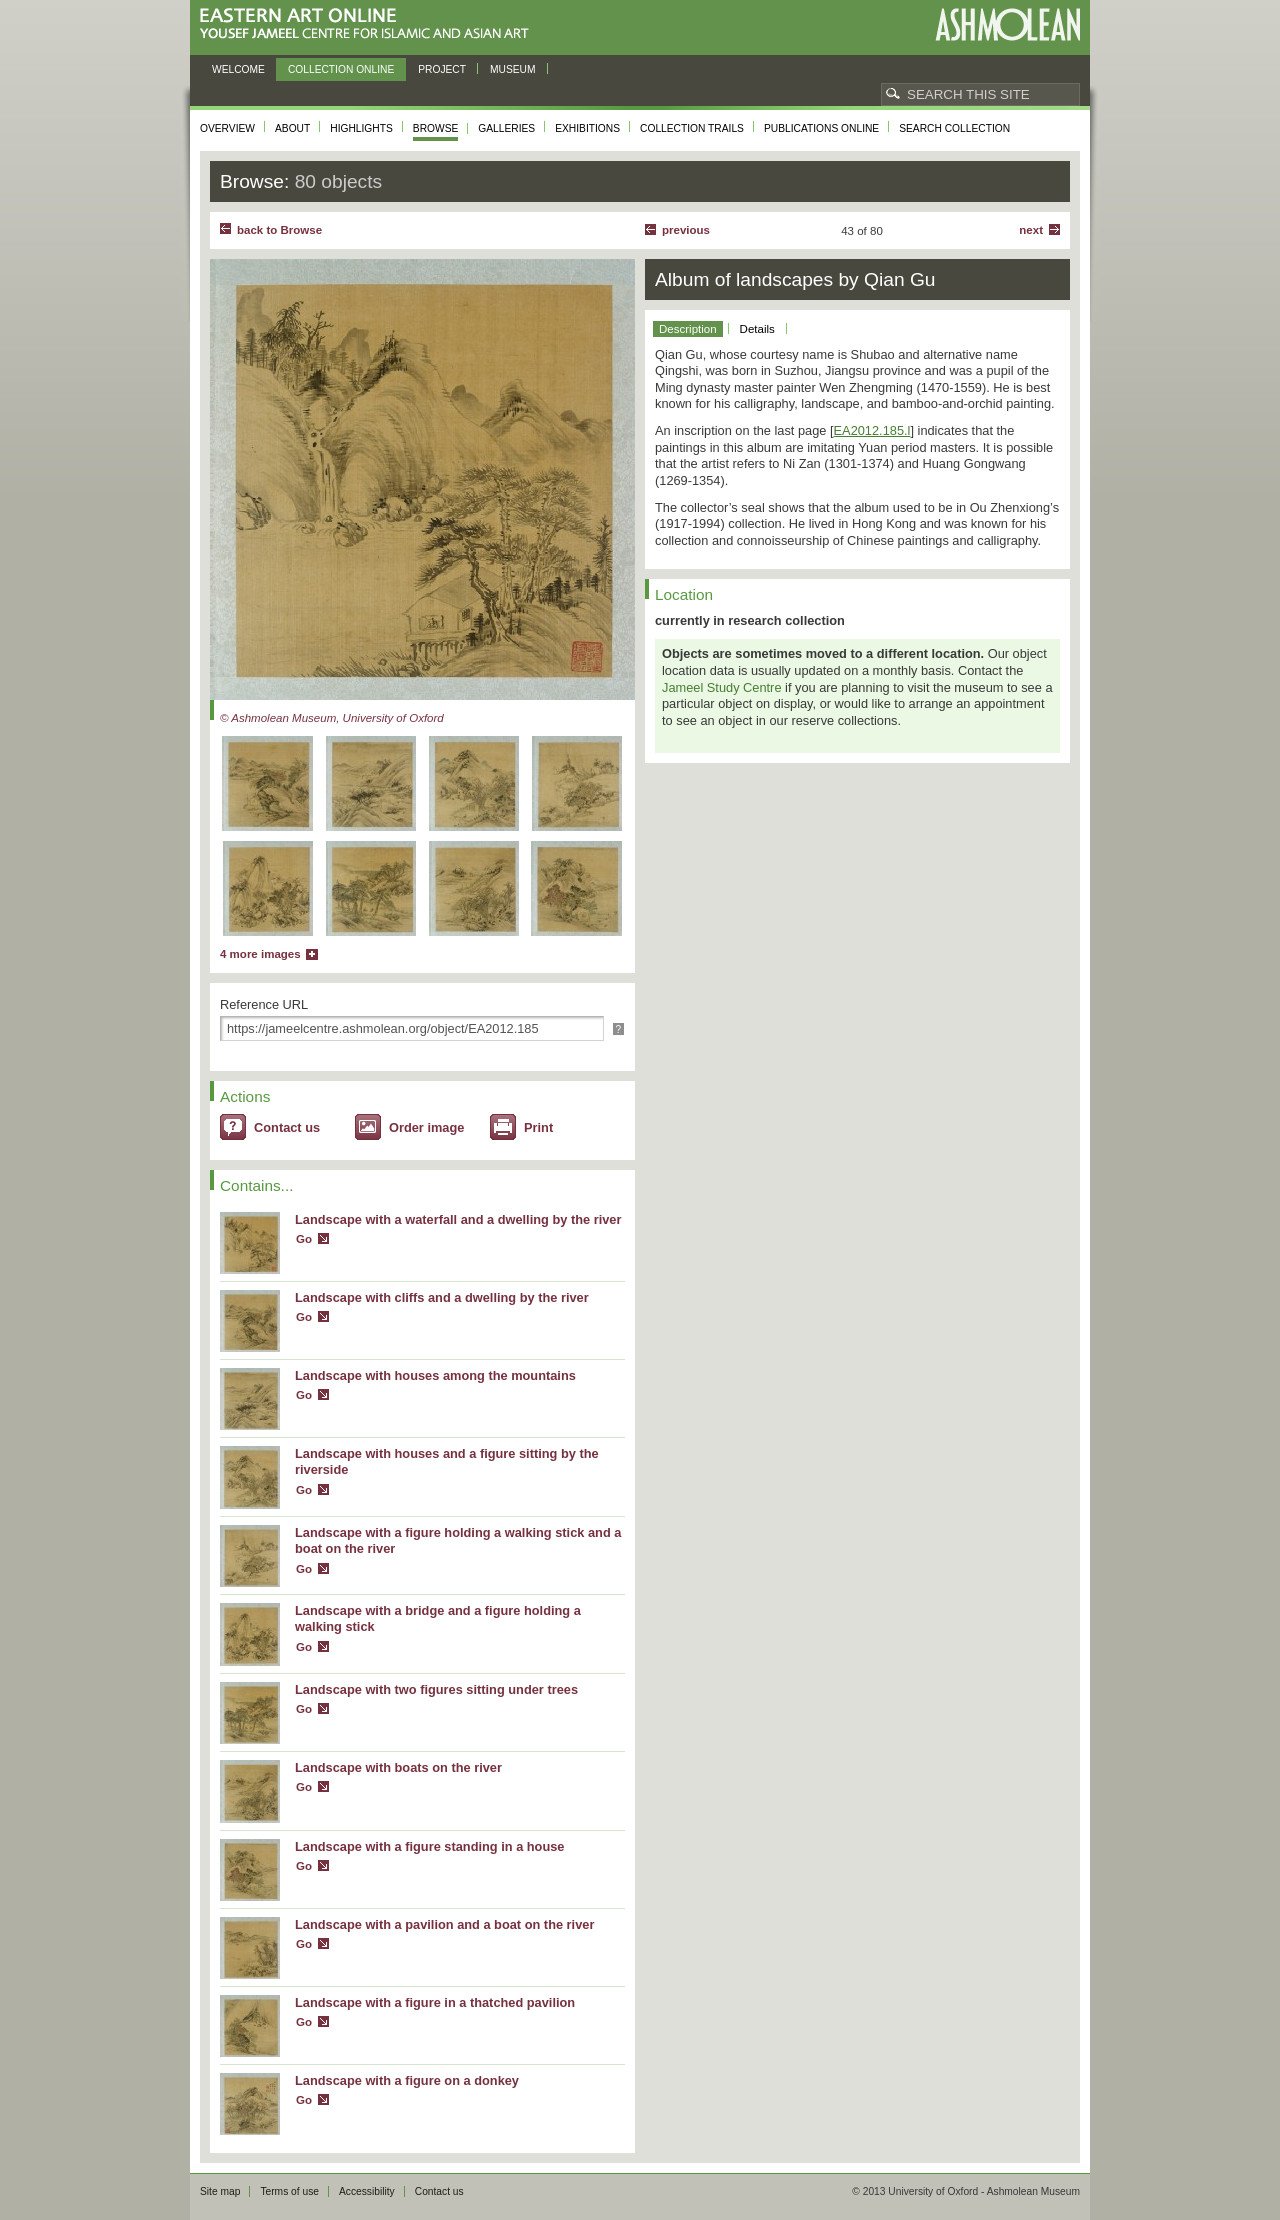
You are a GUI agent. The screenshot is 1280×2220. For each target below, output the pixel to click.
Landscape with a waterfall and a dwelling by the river (458, 1219)
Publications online (821, 128)
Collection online (341, 69)
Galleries (506, 128)
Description (688, 329)
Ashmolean (1007, 24)
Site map (220, 2191)
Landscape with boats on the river (398, 1767)
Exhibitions (587, 128)
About (292, 128)
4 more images (260, 954)
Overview (227, 128)
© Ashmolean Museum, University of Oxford (332, 718)
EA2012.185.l (872, 430)
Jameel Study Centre (722, 687)
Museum (513, 69)
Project (442, 69)
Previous (686, 230)
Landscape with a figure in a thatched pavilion (435, 2002)
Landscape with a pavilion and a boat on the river (444, 1924)
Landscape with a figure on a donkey (407, 2080)
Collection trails (692, 128)
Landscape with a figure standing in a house (430, 1846)
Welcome (238, 69)
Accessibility (367, 2191)
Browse (436, 128)
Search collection (954, 128)
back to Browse (279, 230)
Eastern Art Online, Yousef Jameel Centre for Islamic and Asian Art (369, 24)
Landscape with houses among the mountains (435, 1375)
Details (757, 329)
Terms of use (289, 2191)
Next (1031, 230)
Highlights (361, 128)
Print (538, 1127)
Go (304, 1239)
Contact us (287, 1127)
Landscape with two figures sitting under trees (436, 1689)
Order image (426, 1127)
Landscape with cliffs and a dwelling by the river (442, 1297)
